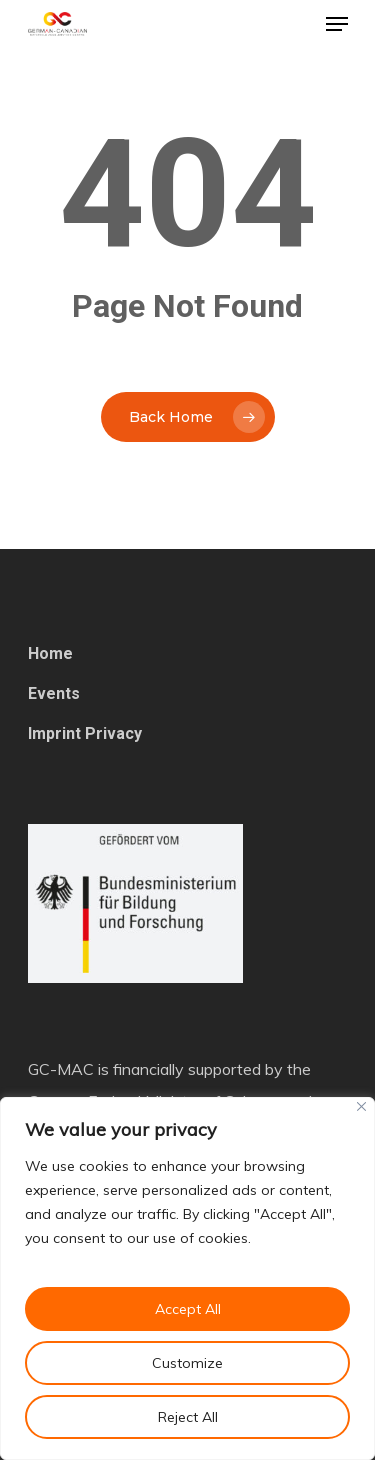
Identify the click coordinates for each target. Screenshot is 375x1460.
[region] (187, 1278)
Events (54, 693)
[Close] (361, 1106)
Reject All (188, 1417)
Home (50, 653)
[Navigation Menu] (337, 24)
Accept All (188, 1309)
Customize (187, 1363)
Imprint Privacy (85, 733)
